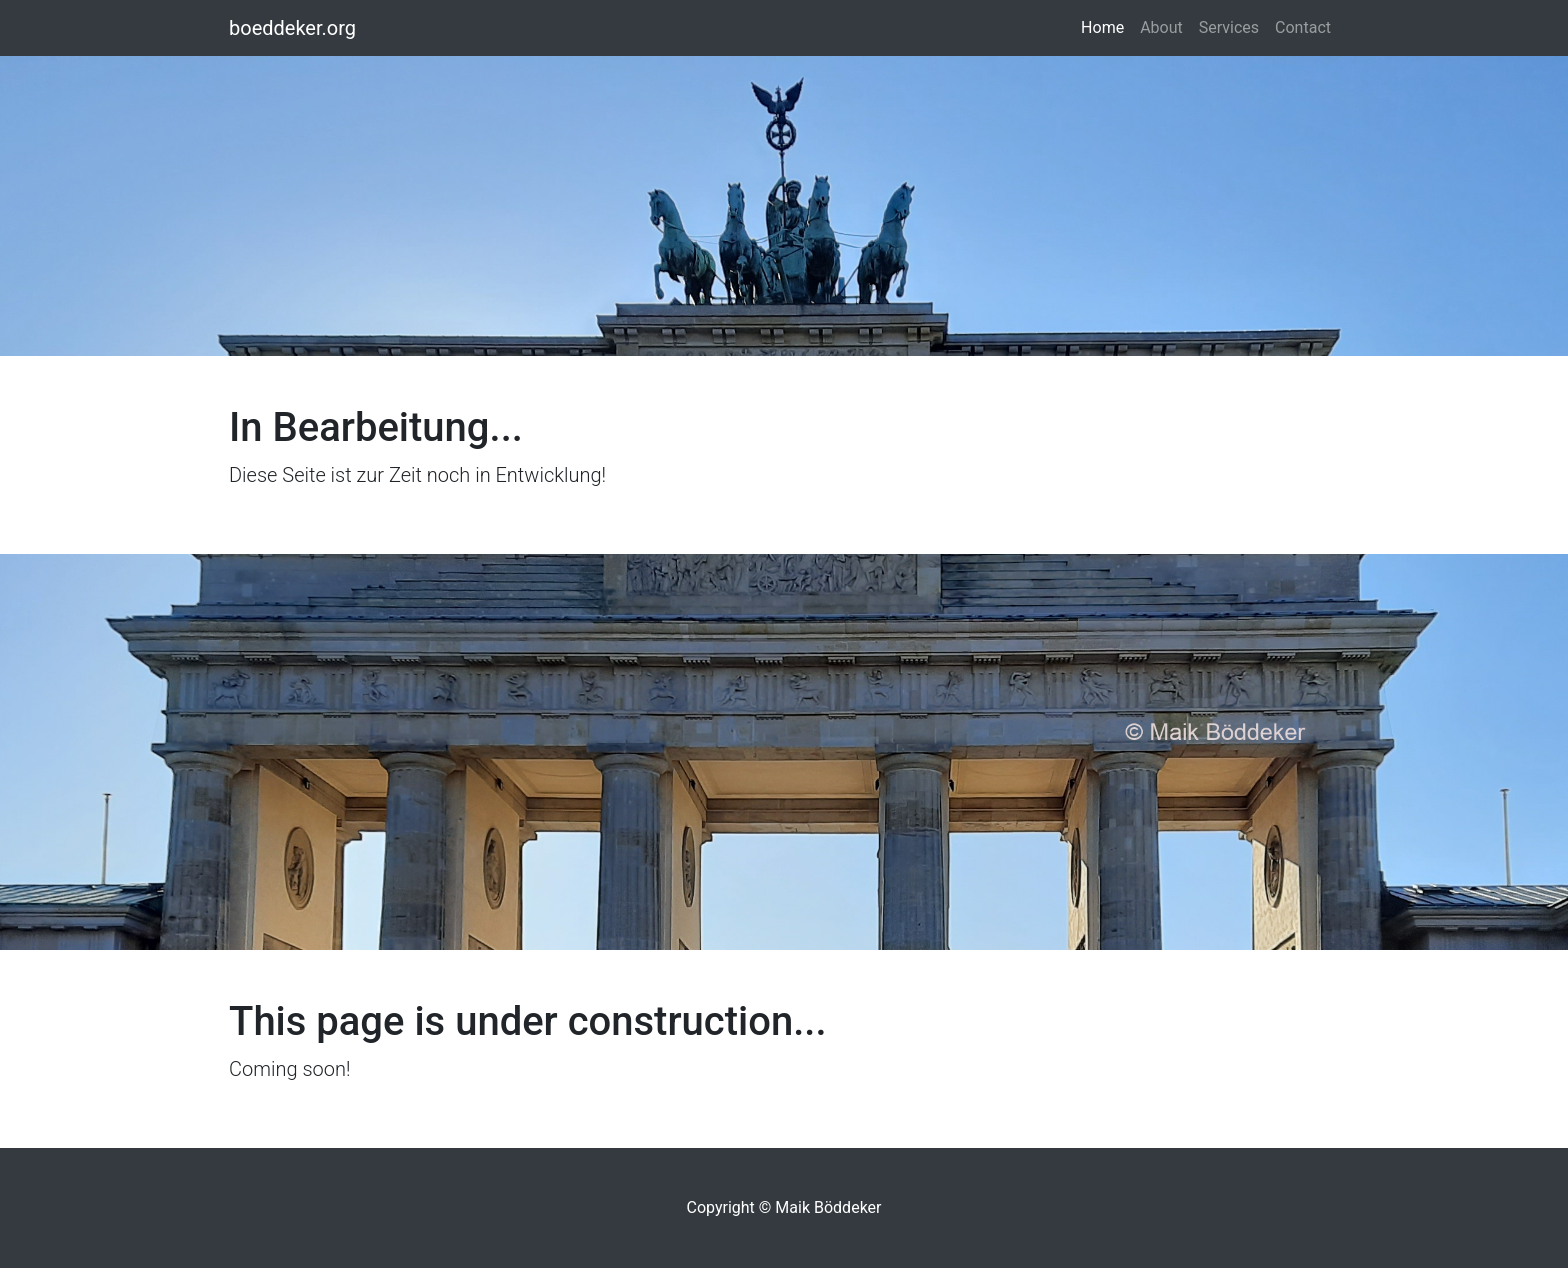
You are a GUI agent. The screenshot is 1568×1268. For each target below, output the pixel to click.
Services (1229, 27)
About (1161, 27)
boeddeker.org (292, 28)
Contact (1303, 27)
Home (1106, 26)
